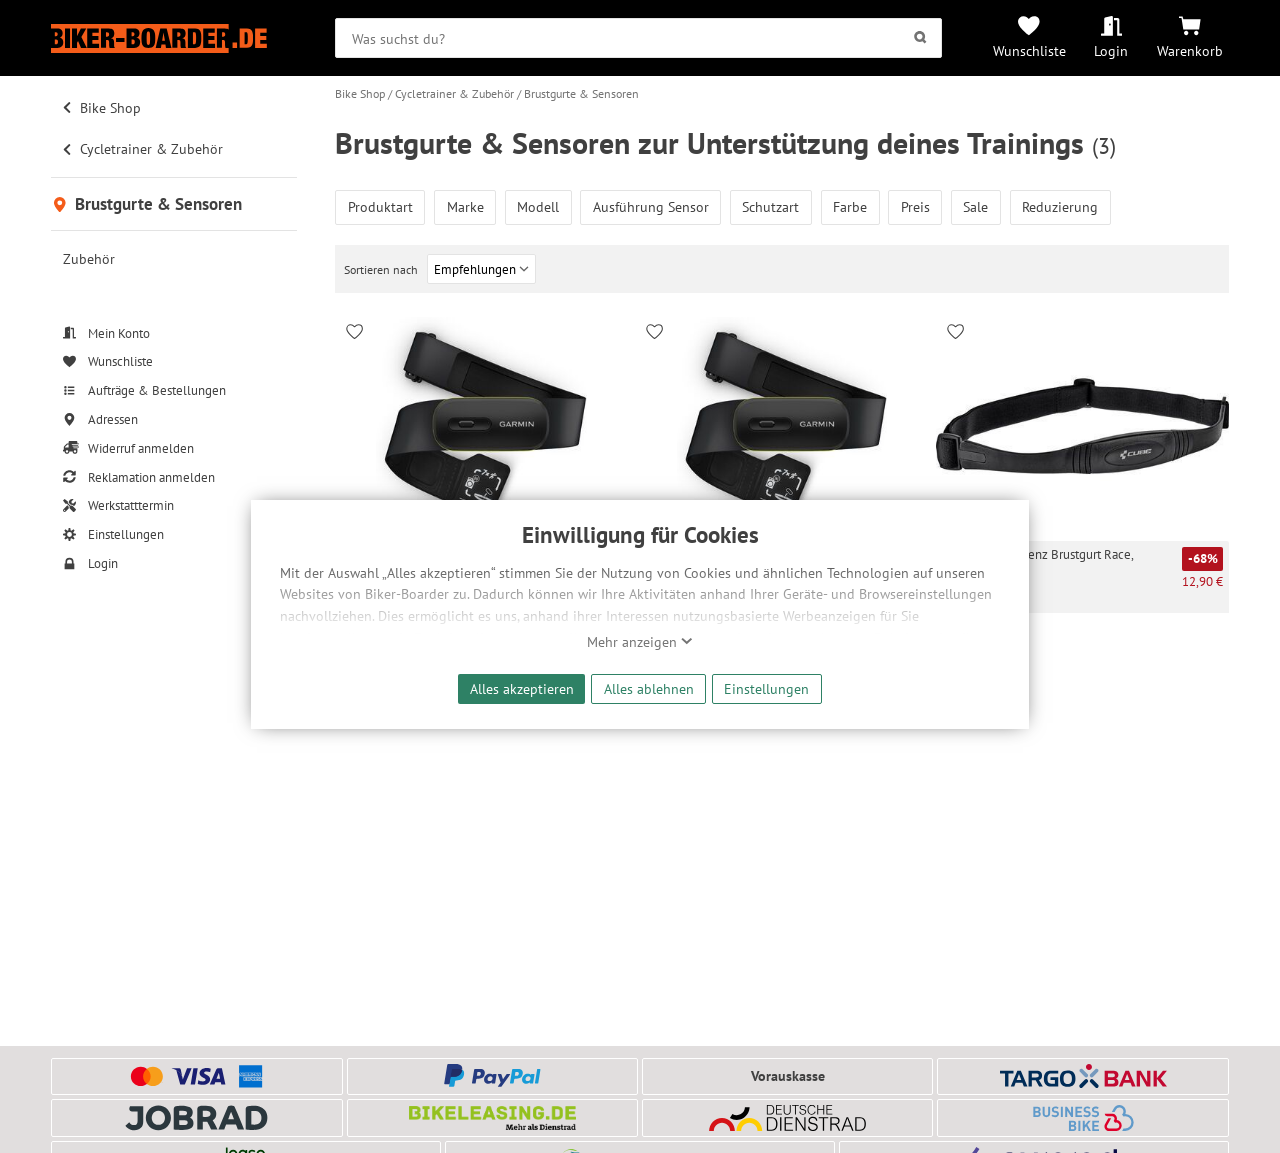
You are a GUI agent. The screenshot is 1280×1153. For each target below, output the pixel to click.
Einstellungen (766, 688)
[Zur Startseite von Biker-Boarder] (174, 38)
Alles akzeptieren (522, 688)
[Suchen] (920, 38)
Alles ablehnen (649, 688)
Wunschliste (1029, 50)
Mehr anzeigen (640, 642)
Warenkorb (1190, 50)
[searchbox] (638, 38)
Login (1111, 50)
